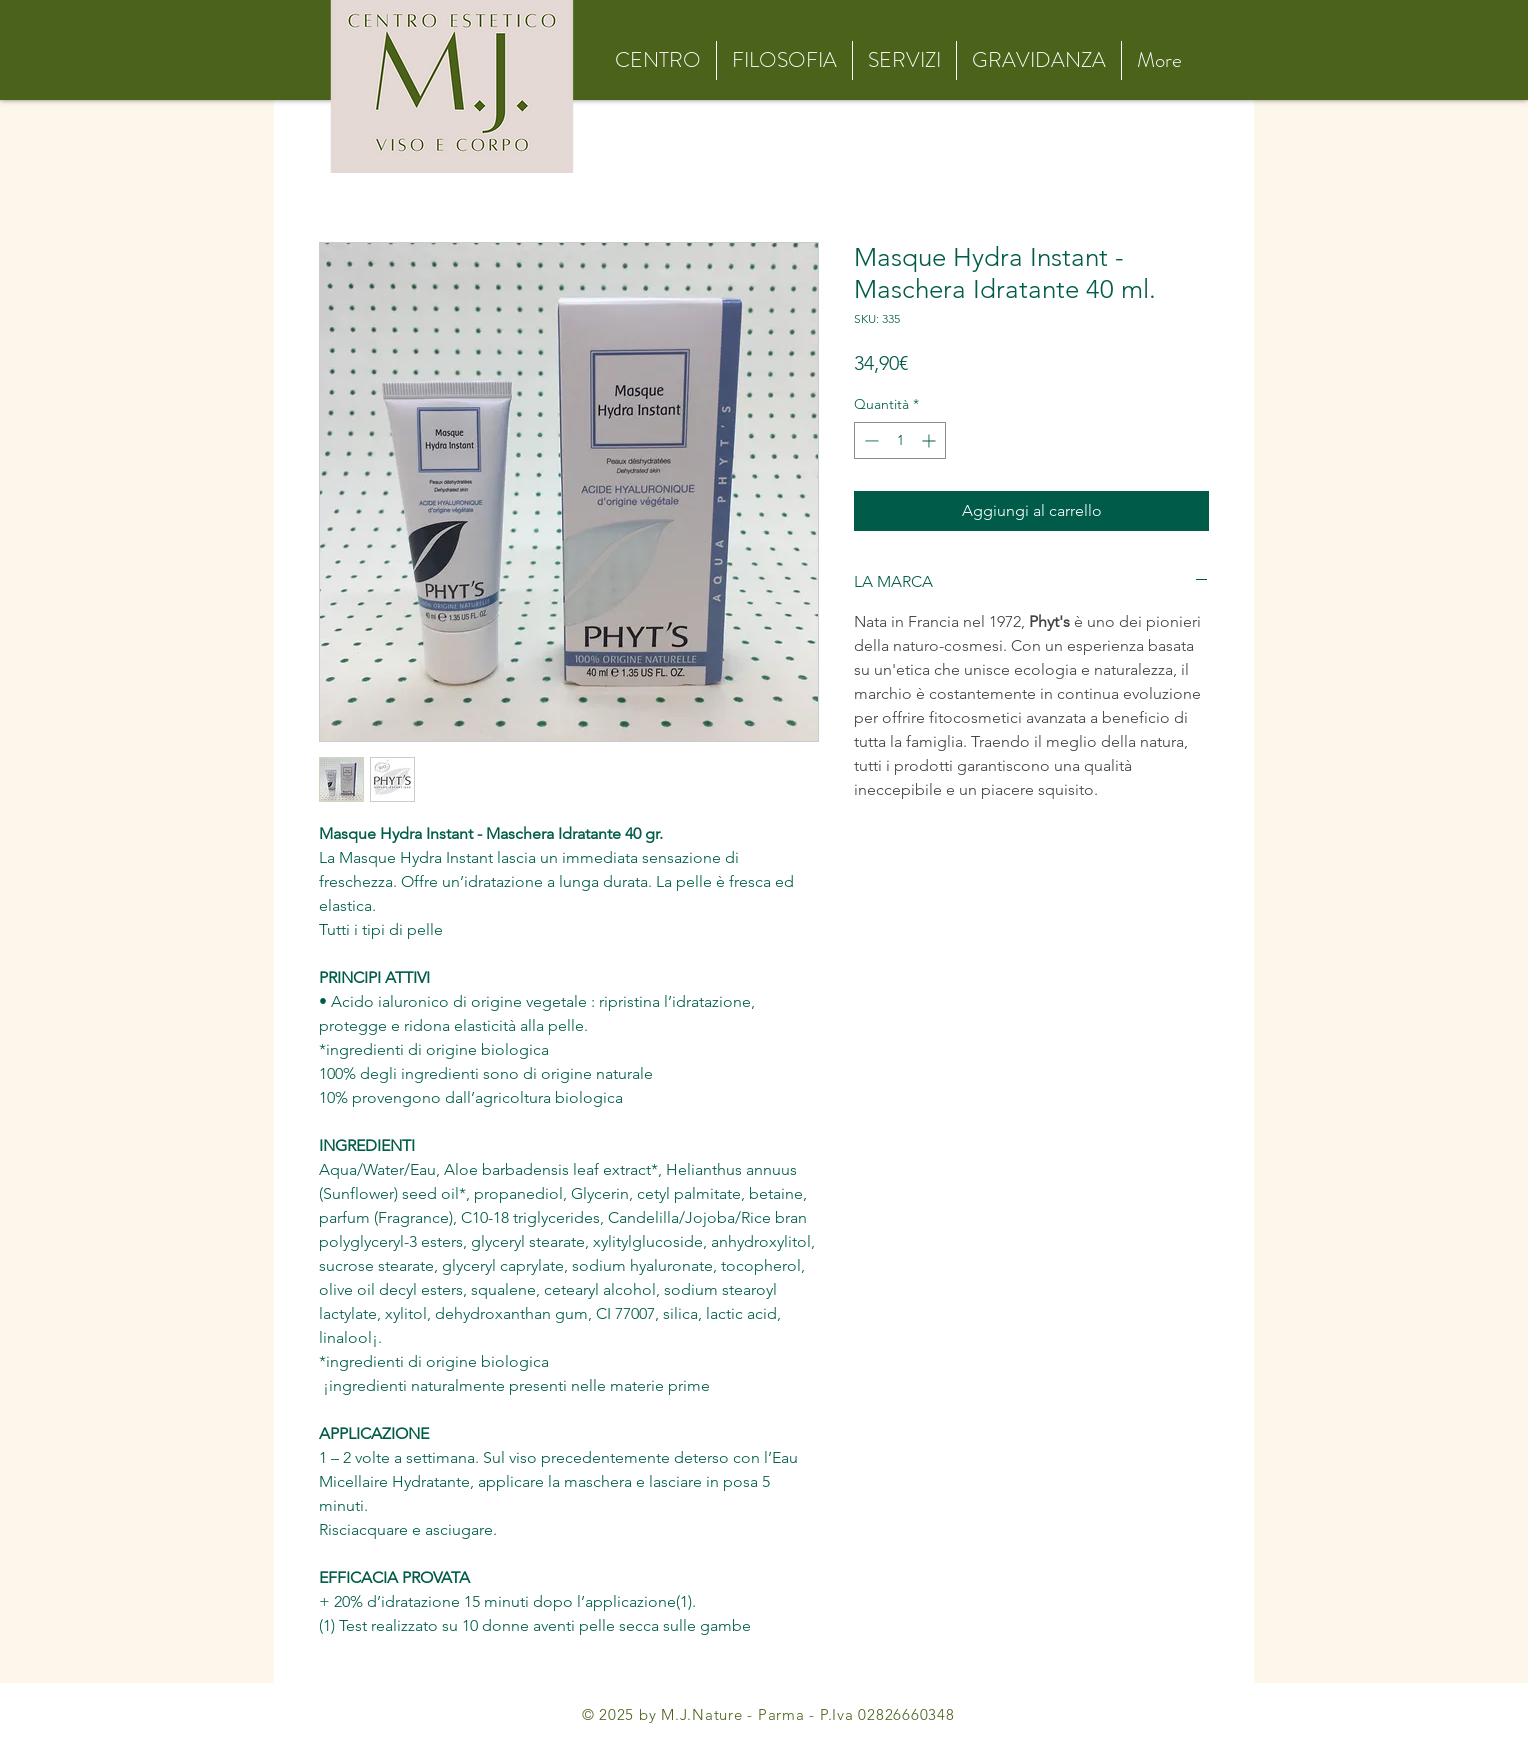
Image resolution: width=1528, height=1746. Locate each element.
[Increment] (930, 440)
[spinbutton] (900, 440)
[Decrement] (869, 440)
